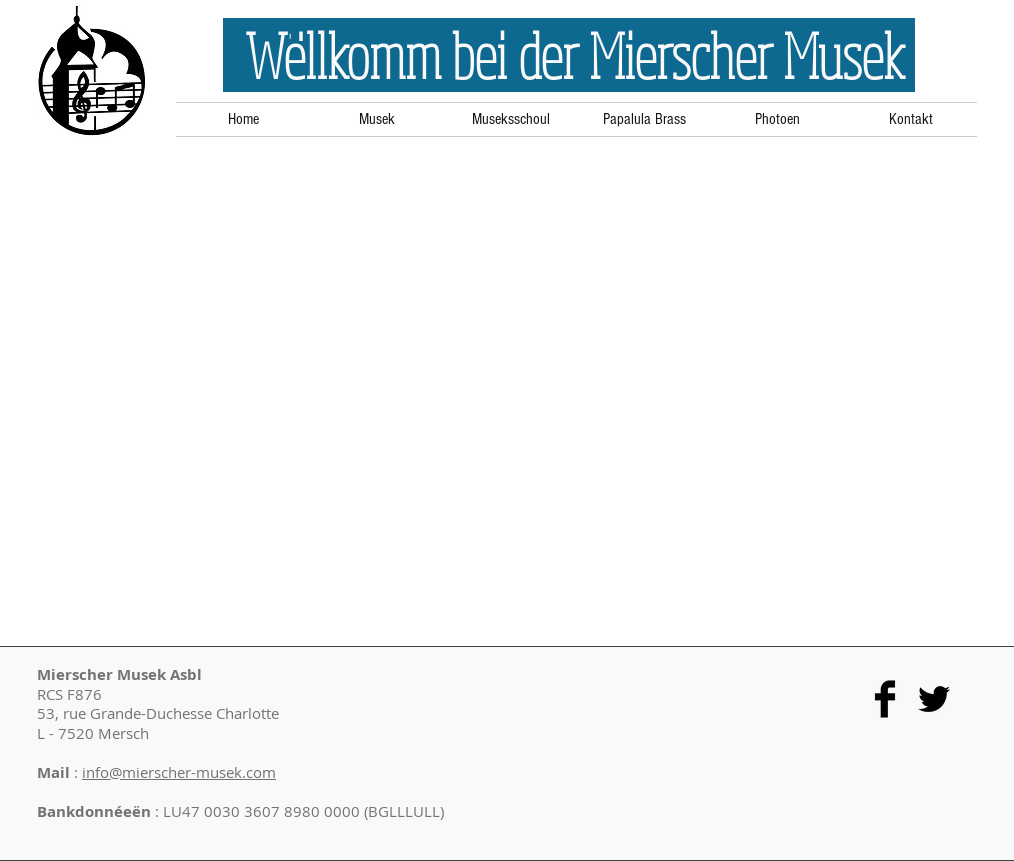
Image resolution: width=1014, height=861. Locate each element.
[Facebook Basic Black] (885, 699)
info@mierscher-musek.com (179, 772)
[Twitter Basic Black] (934, 699)
